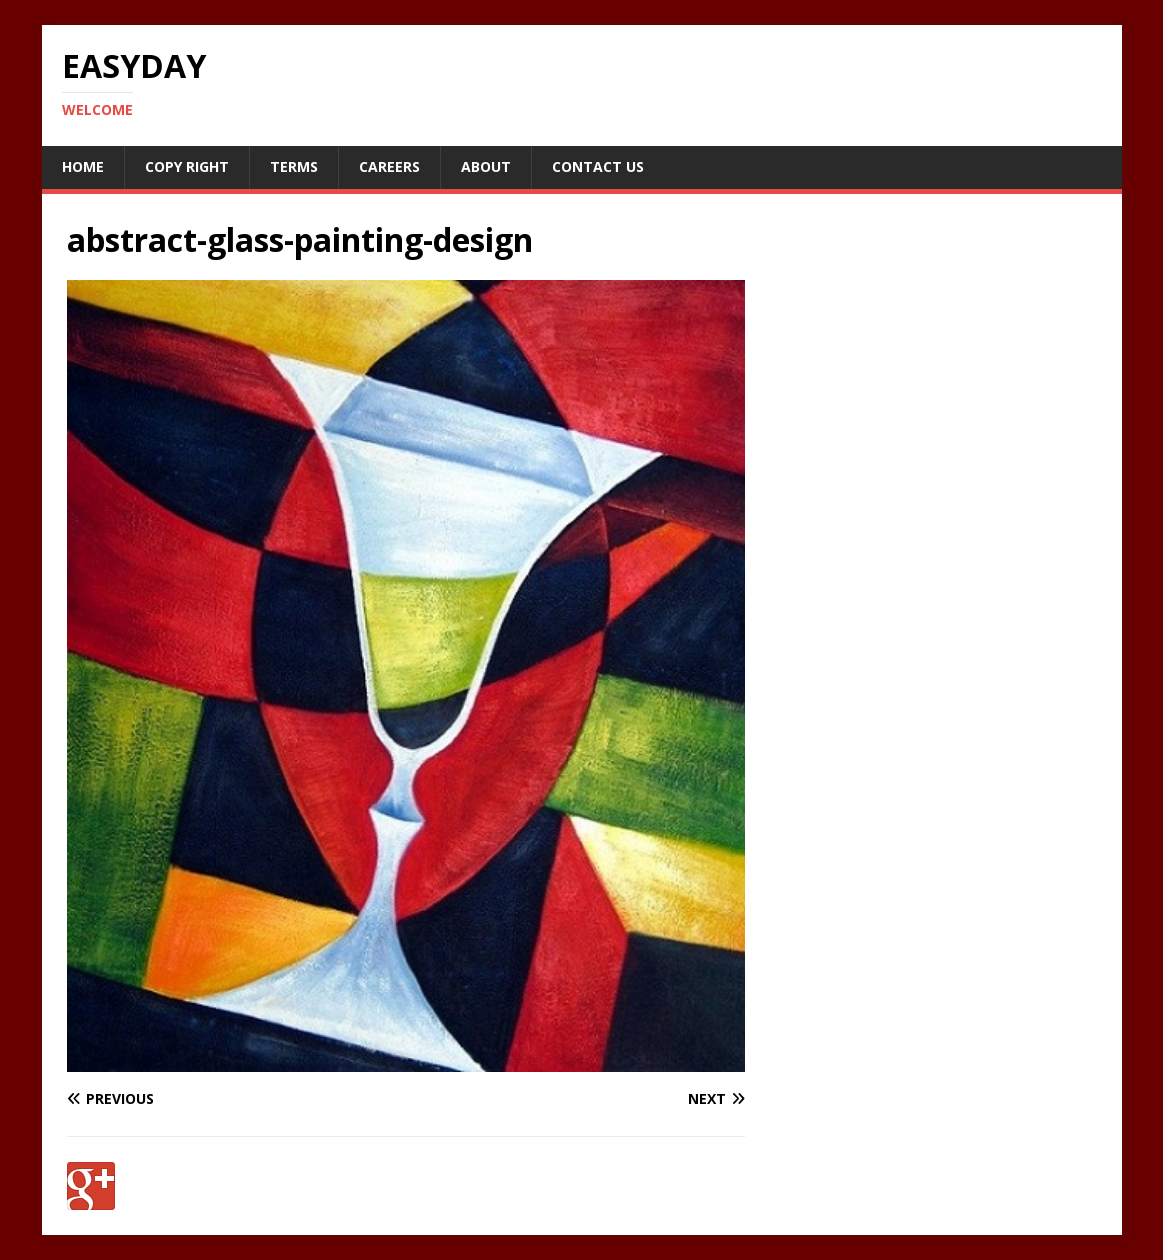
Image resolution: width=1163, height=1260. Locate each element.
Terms (294, 166)
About (486, 166)
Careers (389, 166)
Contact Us (598, 166)
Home (83, 166)
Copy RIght (187, 166)
